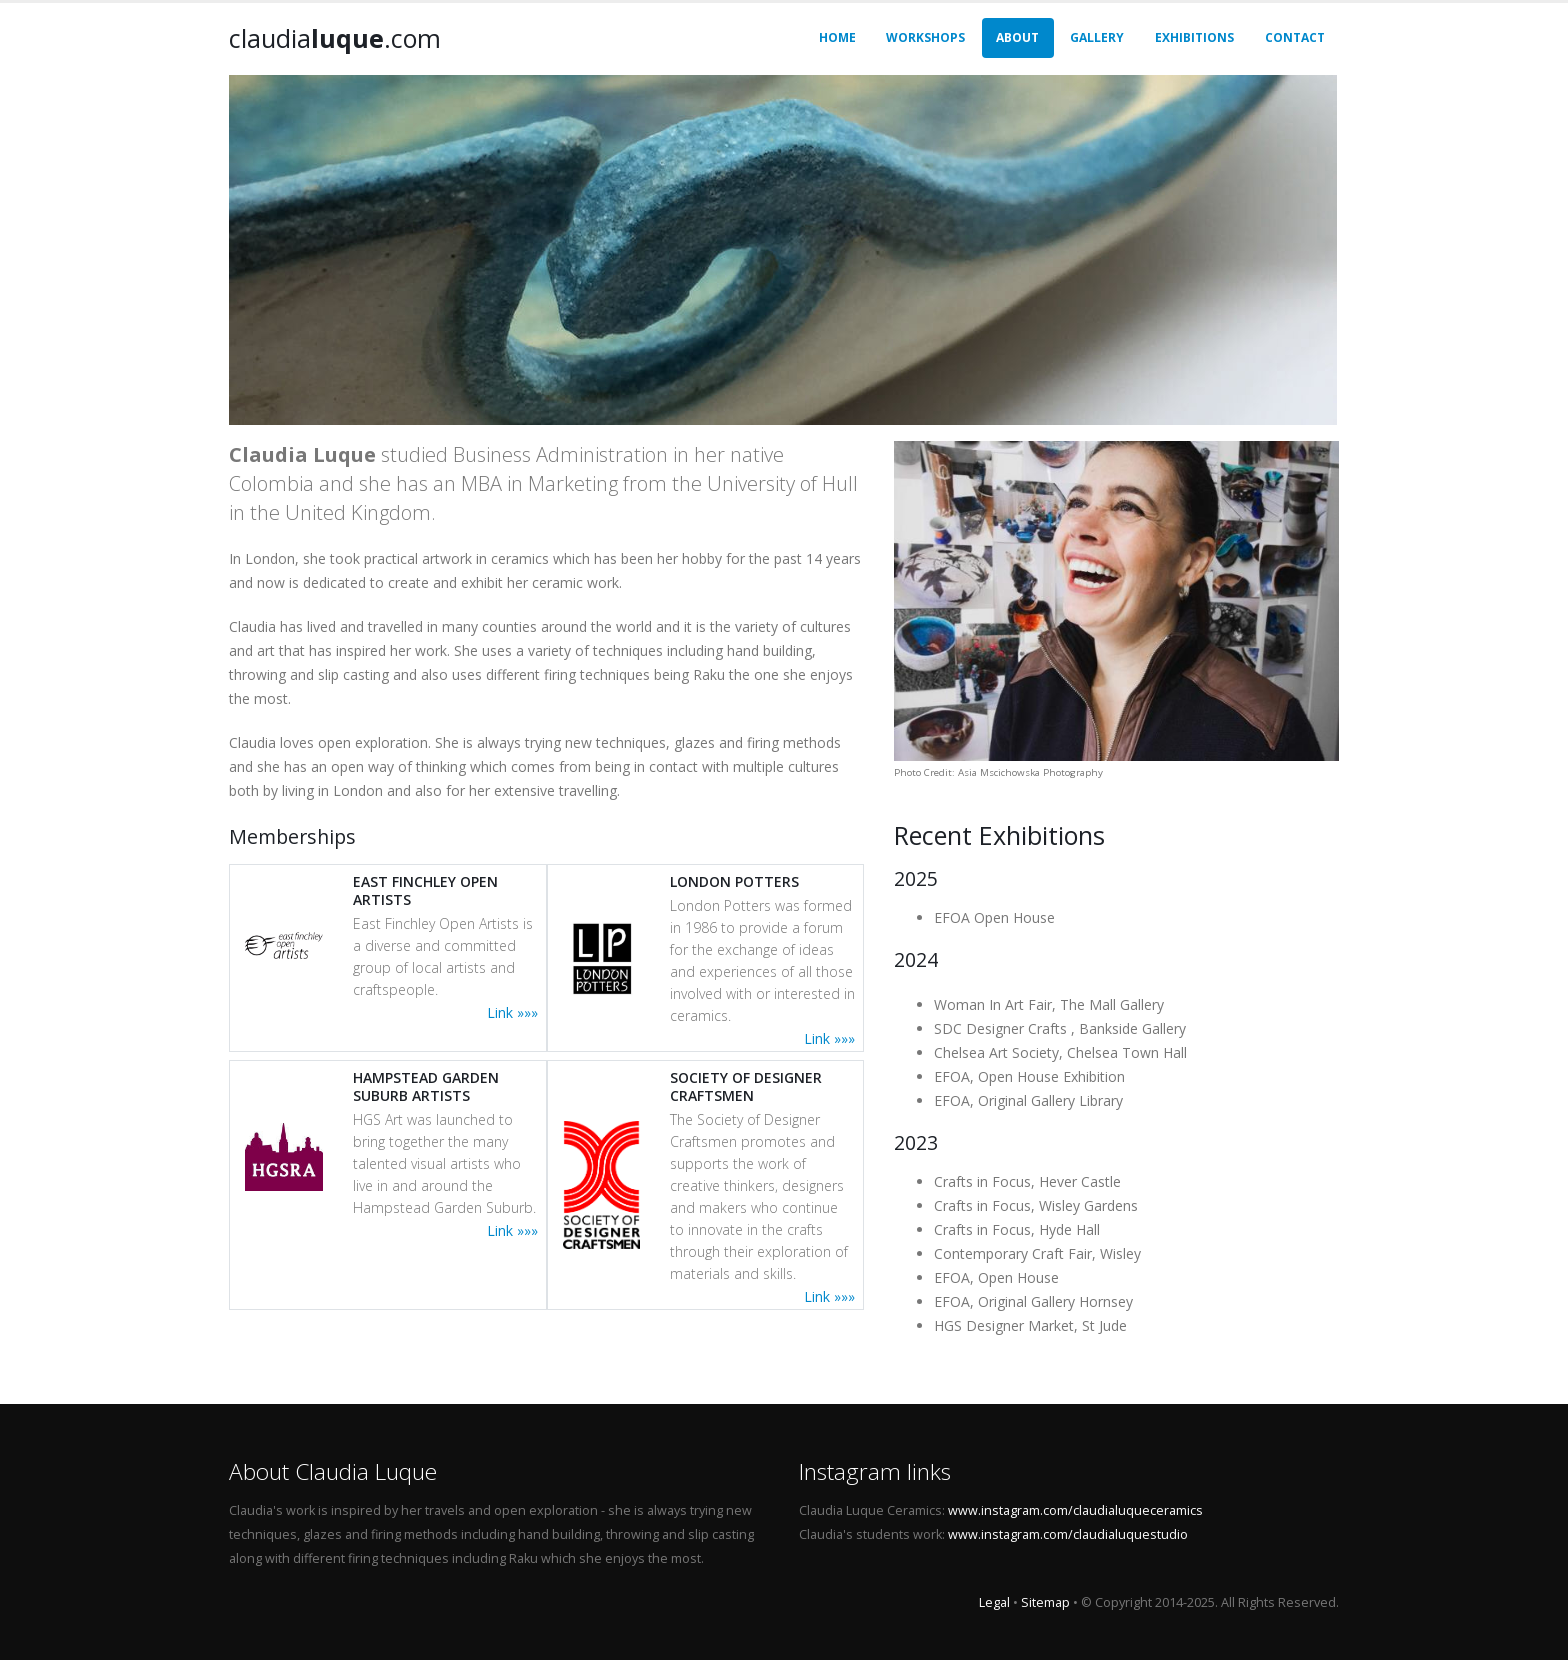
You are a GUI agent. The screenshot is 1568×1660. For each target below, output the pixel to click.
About (1017, 37)
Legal (994, 1602)
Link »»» (512, 1012)
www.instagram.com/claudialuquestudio (1068, 1534)
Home (837, 37)
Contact (1295, 37)
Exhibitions (1194, 37)
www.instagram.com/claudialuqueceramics (1075, 1510)
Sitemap (1045, 1602)
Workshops (925, 37)
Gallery (1097, 37)
